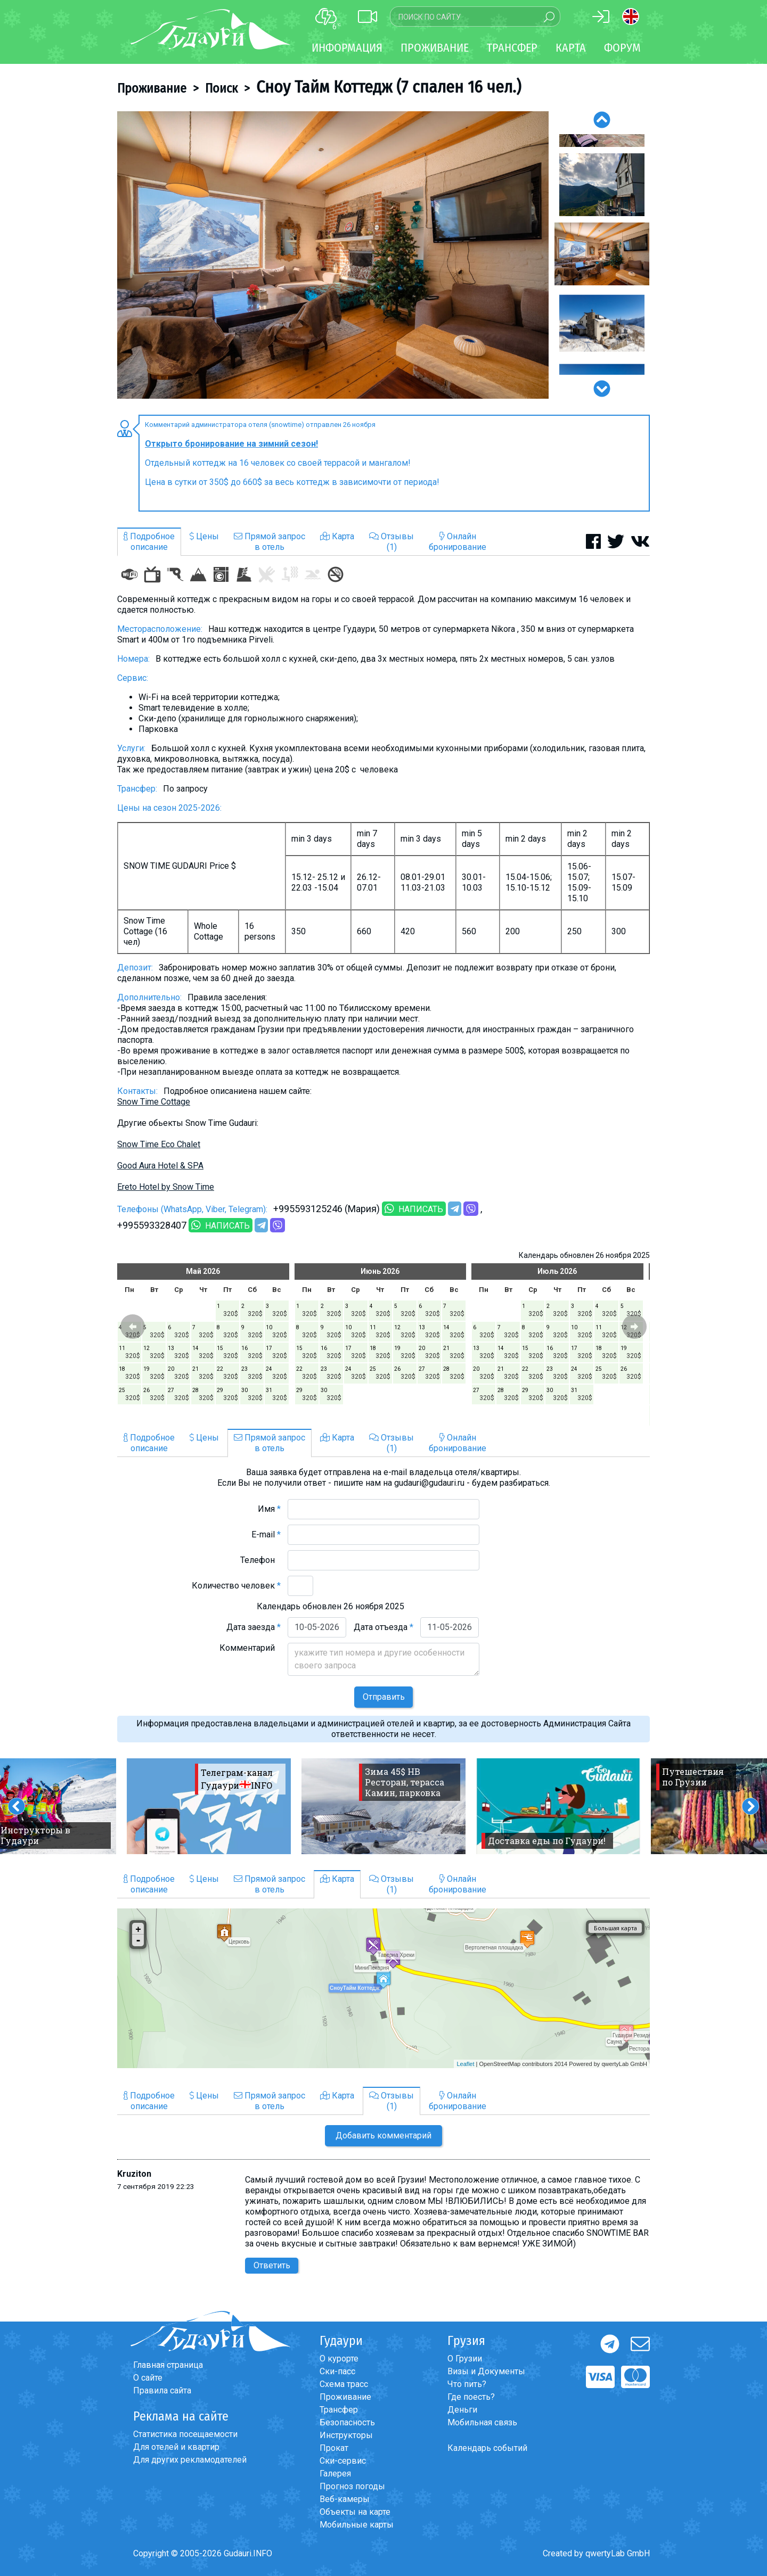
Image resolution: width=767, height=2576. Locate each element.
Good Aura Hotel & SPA (160, 1166)
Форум (622, 47)
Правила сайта (162, 2390)
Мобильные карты (357, 2525)
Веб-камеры (345, 2499)
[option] (333, 255)
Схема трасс (344, 2384)
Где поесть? (471, 2397)
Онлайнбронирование (457, 541)
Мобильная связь (482, 2422)
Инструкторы (346, 2435)
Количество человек (236, 1586)
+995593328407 (151, 1225)
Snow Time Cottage (153, 1102)
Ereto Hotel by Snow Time (165, 1187)
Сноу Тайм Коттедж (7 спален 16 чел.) (388, 87)
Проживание (151, 88)
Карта (571, 47)
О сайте (147, 2378)
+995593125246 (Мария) (326, 1208)
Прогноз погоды (352, 2486)
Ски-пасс (337, 2371)
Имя (269, 1509)
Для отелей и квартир (176, 2447)
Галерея (335, 2473)
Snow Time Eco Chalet (158, 1144)
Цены (204, 536)
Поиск (221, 88)
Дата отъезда (383, 1627)
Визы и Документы (486, 2371)
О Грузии (464, 2358)
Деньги (462, 2410)
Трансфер (339, 2410)
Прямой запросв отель (269, 541)
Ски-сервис (343, 2461)
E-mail (266, 1534)
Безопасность (347, 2422)
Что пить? (466, 2384)
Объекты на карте (355, 2512)
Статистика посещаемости (185, 2434)
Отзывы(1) (391, 541)
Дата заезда (253, 1627)
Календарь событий (487, 2448)
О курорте (339, 2358)
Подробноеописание (149, 541)
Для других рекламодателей (190, 2460)
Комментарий (250, 1648)
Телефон (260, 1560)
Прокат (334, 2448)
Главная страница (168, 2365)
